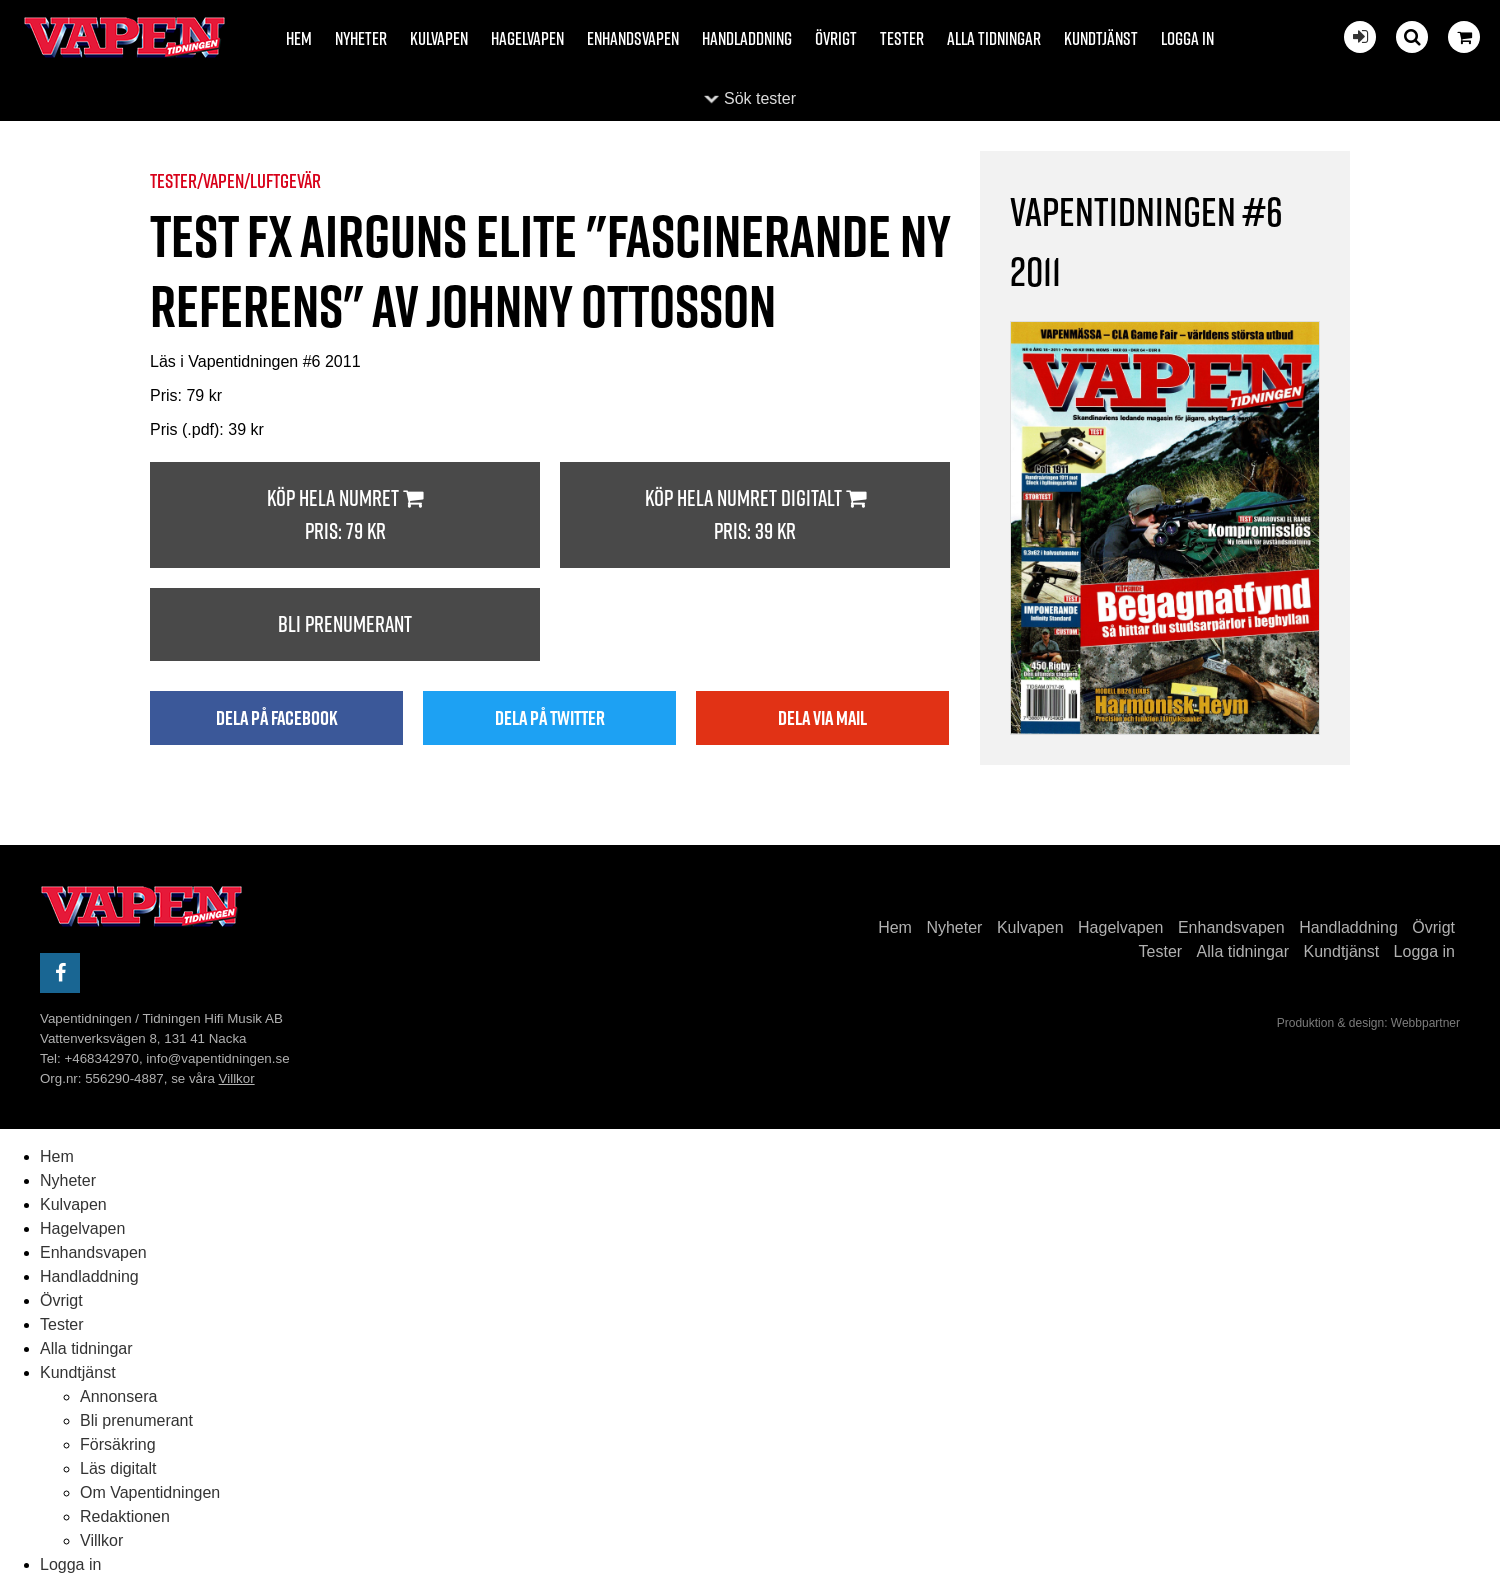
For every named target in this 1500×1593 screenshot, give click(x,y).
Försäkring (118, 1444)
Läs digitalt (118, 1468)
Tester (902, 38)
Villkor (237, 1078)
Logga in (1187, 38)
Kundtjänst (1101, 38)
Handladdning (747, 38)
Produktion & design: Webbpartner (1368, 1023)
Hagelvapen (527, 38)
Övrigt (836, 38)
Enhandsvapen (633, 38)
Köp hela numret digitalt (755, 515)
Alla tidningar (994, 38)
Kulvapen (439, 38)
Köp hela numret (345, 515)
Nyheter (361, 38)
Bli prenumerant (345, 624)
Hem (299, 38)
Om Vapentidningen (150, 1492)
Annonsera (118, 1396)
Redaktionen (125, 1516)
